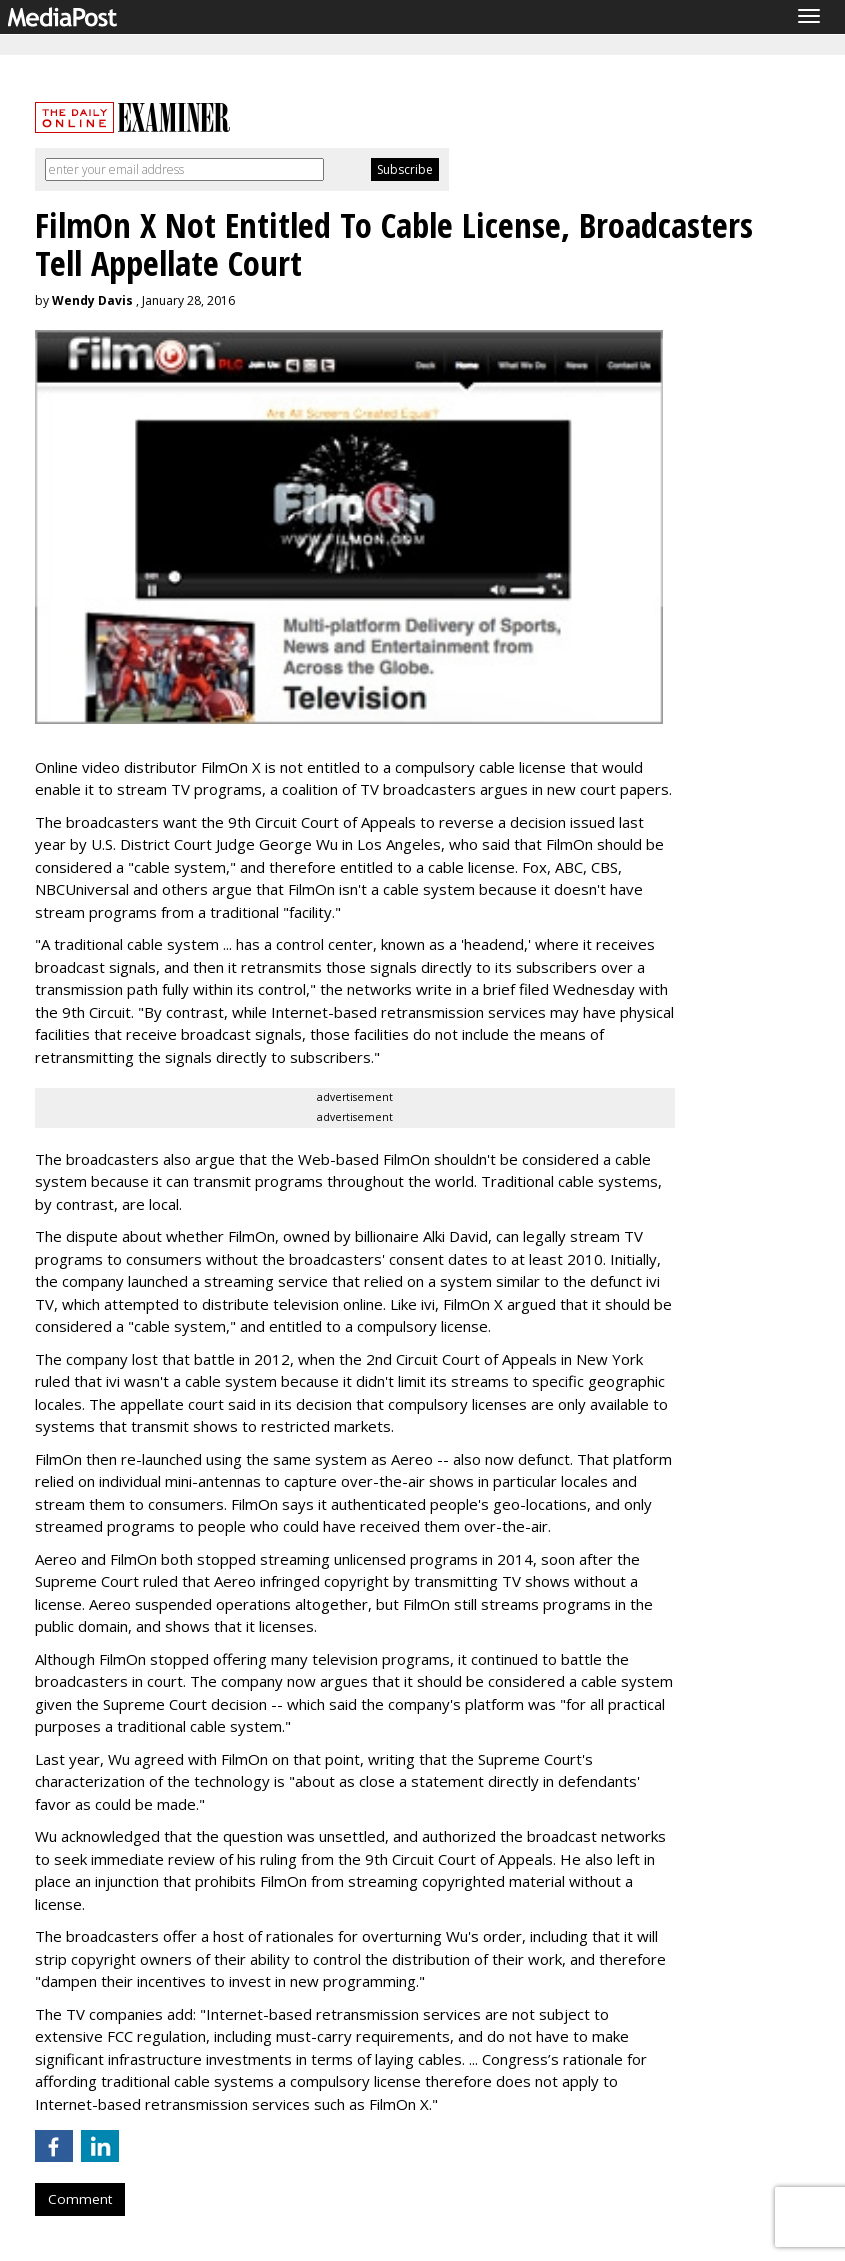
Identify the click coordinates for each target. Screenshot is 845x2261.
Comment (80, 2199)
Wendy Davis (92, 300)
